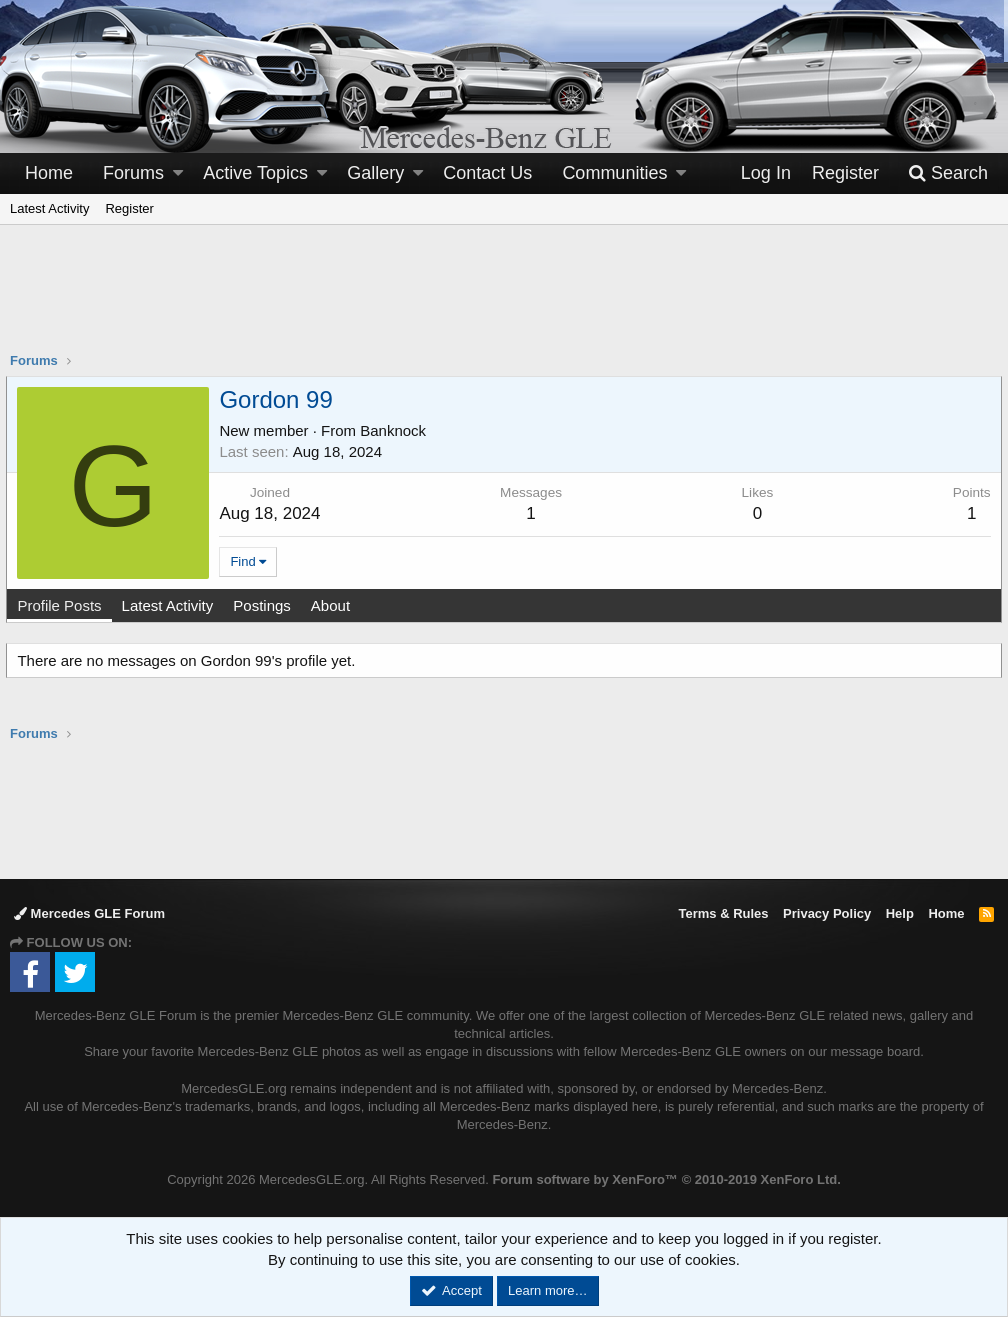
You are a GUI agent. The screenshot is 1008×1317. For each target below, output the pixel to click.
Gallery (375, 173)
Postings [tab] (266, 605)
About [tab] (333, 605)
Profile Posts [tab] (63, 605)
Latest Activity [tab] (171, 605)
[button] (178, 173)
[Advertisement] (504, 301)
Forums (133, 173)
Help (900, 913)
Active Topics (255, 173)
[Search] (948, 173)
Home (49, 173)
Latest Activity (49, 208)
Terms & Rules (723, 913)
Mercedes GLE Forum (89, 913)
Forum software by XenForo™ (666, 1179)
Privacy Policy (827, 913)
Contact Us (487, 173)
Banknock (397, 430)
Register (129, 208)
